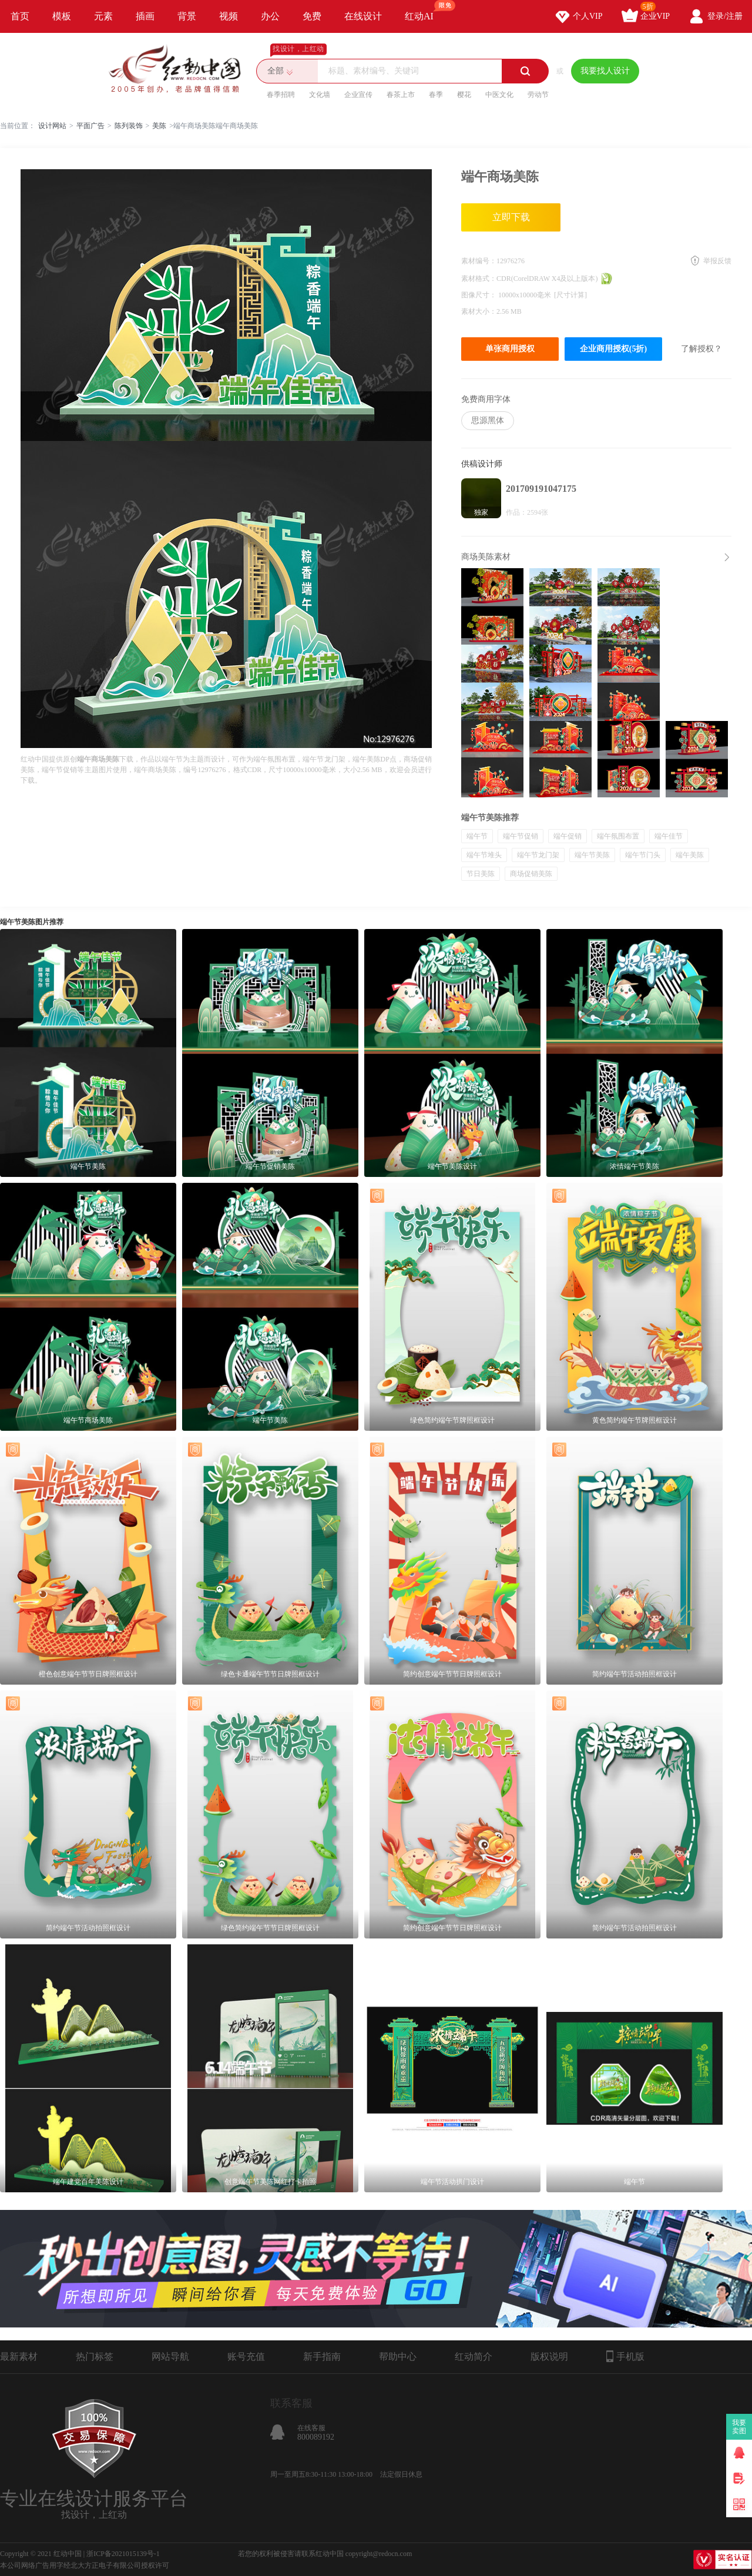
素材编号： (478, 261)
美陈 (159, 126)
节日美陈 (480, 874)
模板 (61, 16)
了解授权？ (701, 348)
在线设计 (363, 16)
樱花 (464, 94)
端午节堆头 (484, 855)
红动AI (424, 10)
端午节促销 (520, 836)
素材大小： (478, 311)
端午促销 (567, 836)
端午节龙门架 (538, 855)
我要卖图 (739, 2427)
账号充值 (246, 2357)
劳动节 (538, 94)
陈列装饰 (129, 126)
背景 (186, 16)
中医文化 (499, 94)
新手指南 (322, 2357)
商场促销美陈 (531, 874)
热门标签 (94, 2357)
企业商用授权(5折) (613, 348)
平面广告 (90, 126)
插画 (145, 16)
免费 (312, 16)
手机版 (625, 2356)
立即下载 (511, 217)
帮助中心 (398, 2357)
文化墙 (319, 94)
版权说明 (549, 2357)
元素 (103, 16)
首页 (20, 16)
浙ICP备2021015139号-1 (123, 2554)
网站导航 (170, 2357)
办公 (270, 16)
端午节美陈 (592, 855)
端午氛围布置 (618, 836)
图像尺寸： (479, 295)
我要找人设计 (605, 70)
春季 (436, 94)
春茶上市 (401, 94)
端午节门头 (642, 855)
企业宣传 (358, 94)
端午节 (477, 836)
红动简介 (473, 2357)
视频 (228, 16)
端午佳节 (668, 836)
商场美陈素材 (486, 556)
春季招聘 (281, 94)
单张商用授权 (510, 348)
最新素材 (19, 2357)
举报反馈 (717, 261)
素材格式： (478, 278)
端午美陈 (690, 855)
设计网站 (52, 126)
